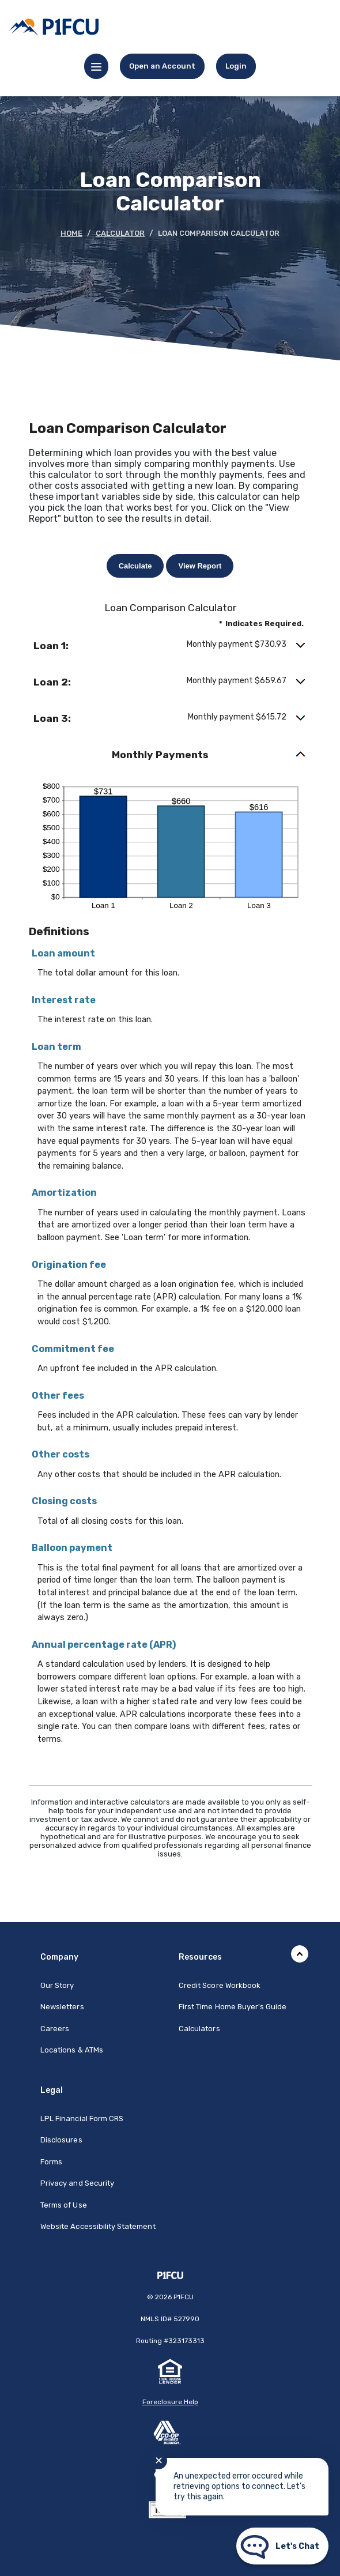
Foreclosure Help (170, 2402)
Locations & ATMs (71, 2050)
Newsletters (62, 2006)
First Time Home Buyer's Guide (232, 2006)
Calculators (199, 2028)
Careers (54, 2028)
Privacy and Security (77, 2183)
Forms (51, 2161)
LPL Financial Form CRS (81, 2118)
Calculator (120, 233)
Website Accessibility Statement (98, 2226)
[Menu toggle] (96, 66)
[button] (170, 646)
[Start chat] (282, 2546)
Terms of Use (63, 2205)
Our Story (57, 1985)
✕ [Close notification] (158, 2460)
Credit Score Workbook (219, 1985)
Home (71, 233)
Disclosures (61, 2140)
